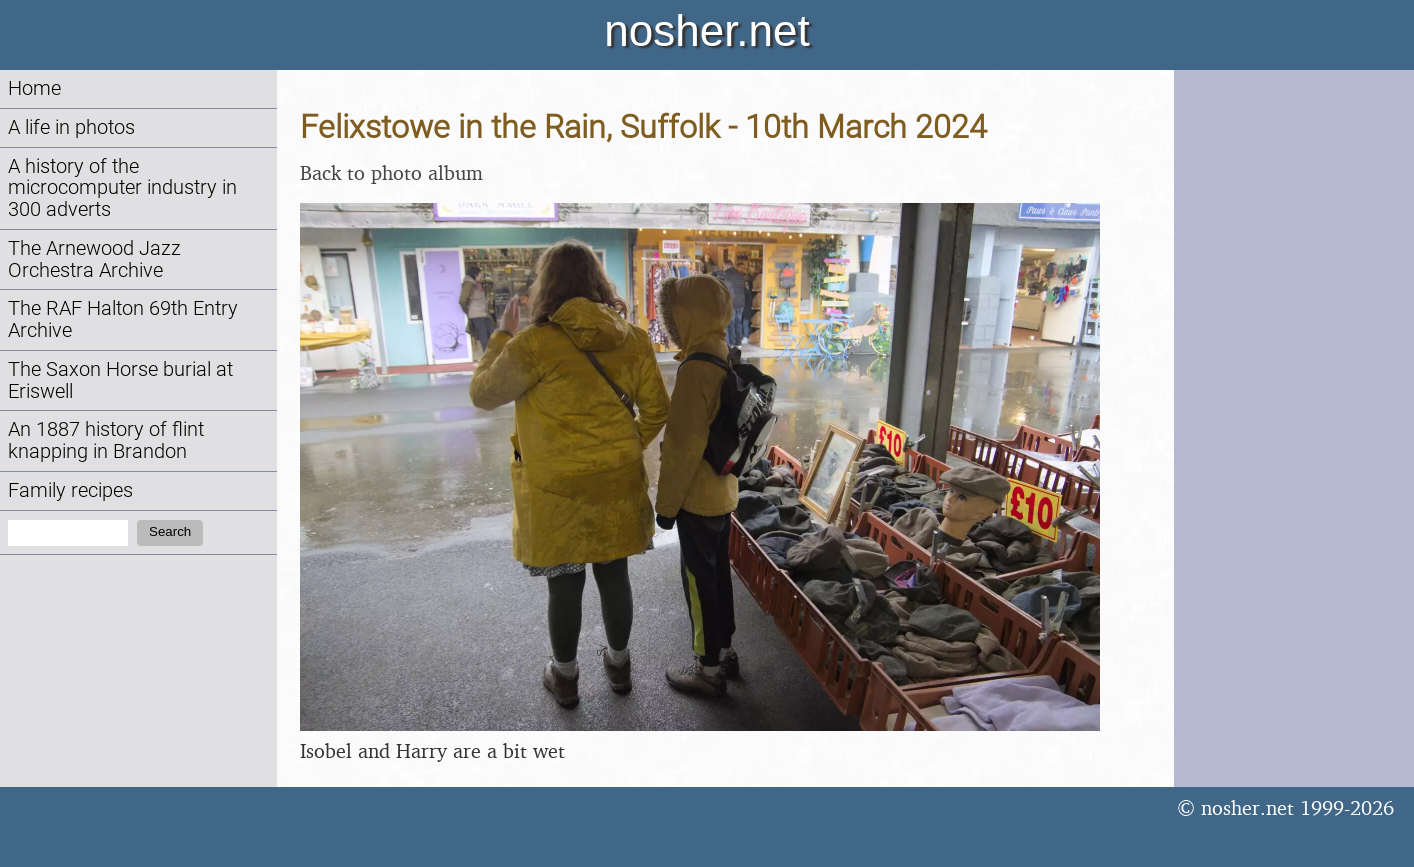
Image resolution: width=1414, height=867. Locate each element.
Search (170, 531)
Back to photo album (391, 172)
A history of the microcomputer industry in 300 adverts (122, 188)
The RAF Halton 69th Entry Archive (123, 319)
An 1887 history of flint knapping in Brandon (106, 440)
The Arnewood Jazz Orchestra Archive (94, 259)
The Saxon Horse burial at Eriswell (120, 380)
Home (34, 88)
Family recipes (70, 490)
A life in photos (71, 127)
